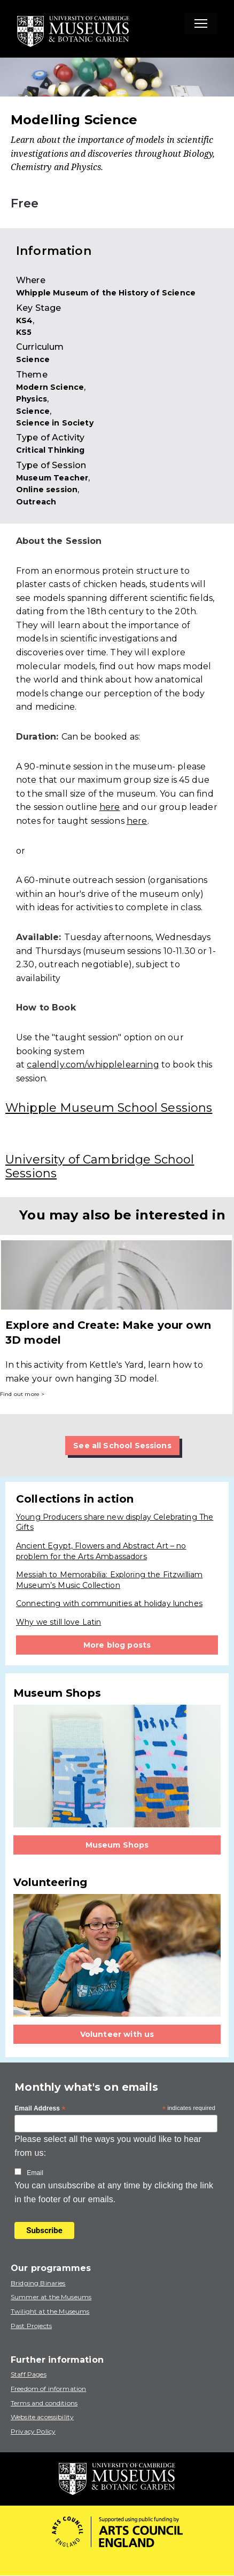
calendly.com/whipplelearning (93, 1065)
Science (33, 359)
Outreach (36, 502)
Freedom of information (48, 2389)
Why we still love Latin (58, 1622)
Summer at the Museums (51, 2297)
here (109, 807)
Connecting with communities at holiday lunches (109, 1603)
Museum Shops (117, 1845)
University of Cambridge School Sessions (99, 1166)
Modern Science (50, 387)
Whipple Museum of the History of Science (106, 293)
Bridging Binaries (38, 2283)
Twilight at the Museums (50, 2311)
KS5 (24, 332)
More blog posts (117, 1645)
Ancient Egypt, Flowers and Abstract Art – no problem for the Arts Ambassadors (101, 1551)
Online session (46, 489)
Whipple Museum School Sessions (109, 1108)
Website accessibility (42, 2417)
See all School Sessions (122, 1445)
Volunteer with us (117, 2034)
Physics (31, 399)
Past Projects (31, 2326)
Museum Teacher (52, 478)
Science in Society (54, 423)
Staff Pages (28, 2374)
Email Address (40, 2109)
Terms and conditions (44, 2403)
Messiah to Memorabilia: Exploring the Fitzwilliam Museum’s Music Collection (109, 1580)
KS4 (24, 320)
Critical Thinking (50, 450)
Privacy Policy (33, 2431)
